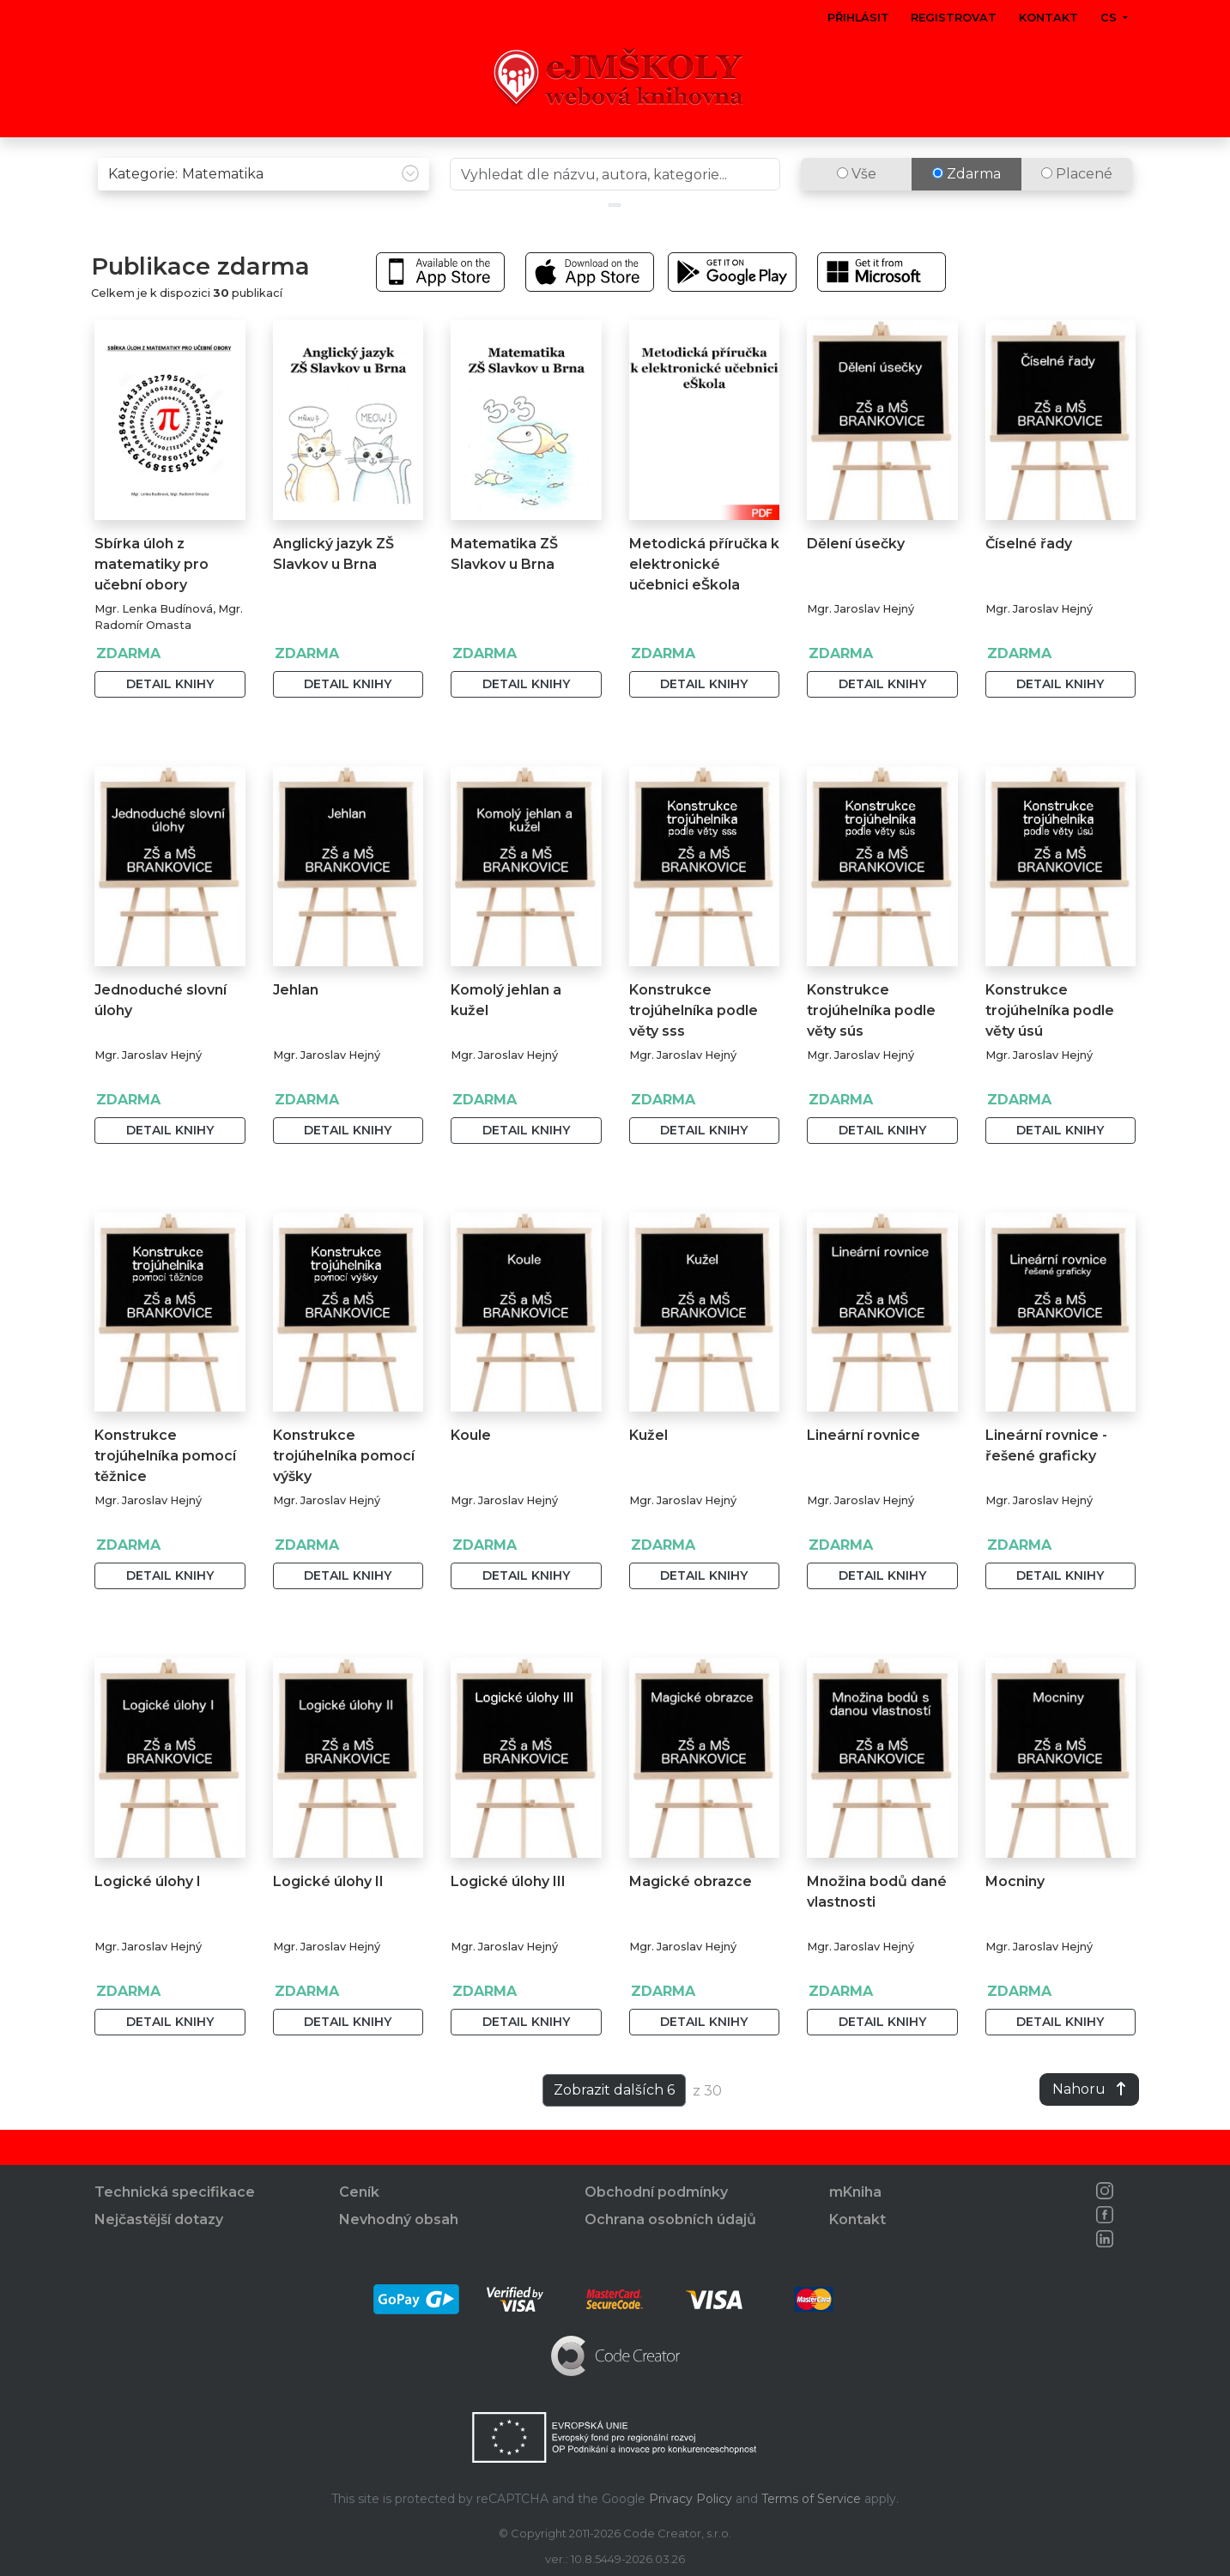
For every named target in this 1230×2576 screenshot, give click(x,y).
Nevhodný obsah (398, 2220)
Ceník (359, 2193)
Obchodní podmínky (656, 2193)
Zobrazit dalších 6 (614, 2126)
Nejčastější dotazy (158, 2220)
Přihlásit (858, 17)
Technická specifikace (174, 2193)
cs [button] (1110, 17)
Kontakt (1048, 17)
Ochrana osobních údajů (670, 2220)
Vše (856, 210)
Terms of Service (811, 2498)
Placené (1076, 210)
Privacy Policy (690, 2498)
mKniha (855, 2193)
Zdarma (966, 210)
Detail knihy (170, 720)
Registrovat (954, 17)
